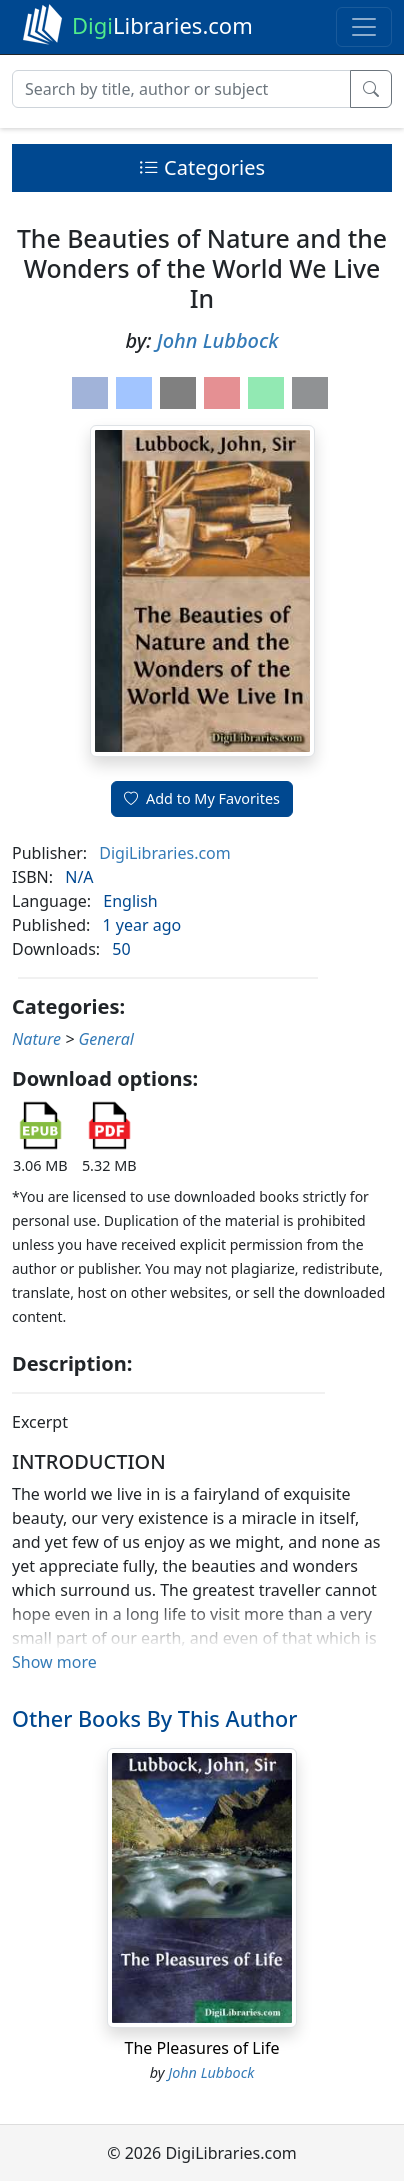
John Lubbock (218, 340)
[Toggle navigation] (364, 27)
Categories (202, 167)
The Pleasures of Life (202, 2048)
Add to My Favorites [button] (202, 798)
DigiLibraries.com (164, 853)
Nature (36, 1039)
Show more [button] (54, 1662)
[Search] (181, 89)
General (106, 1039)
